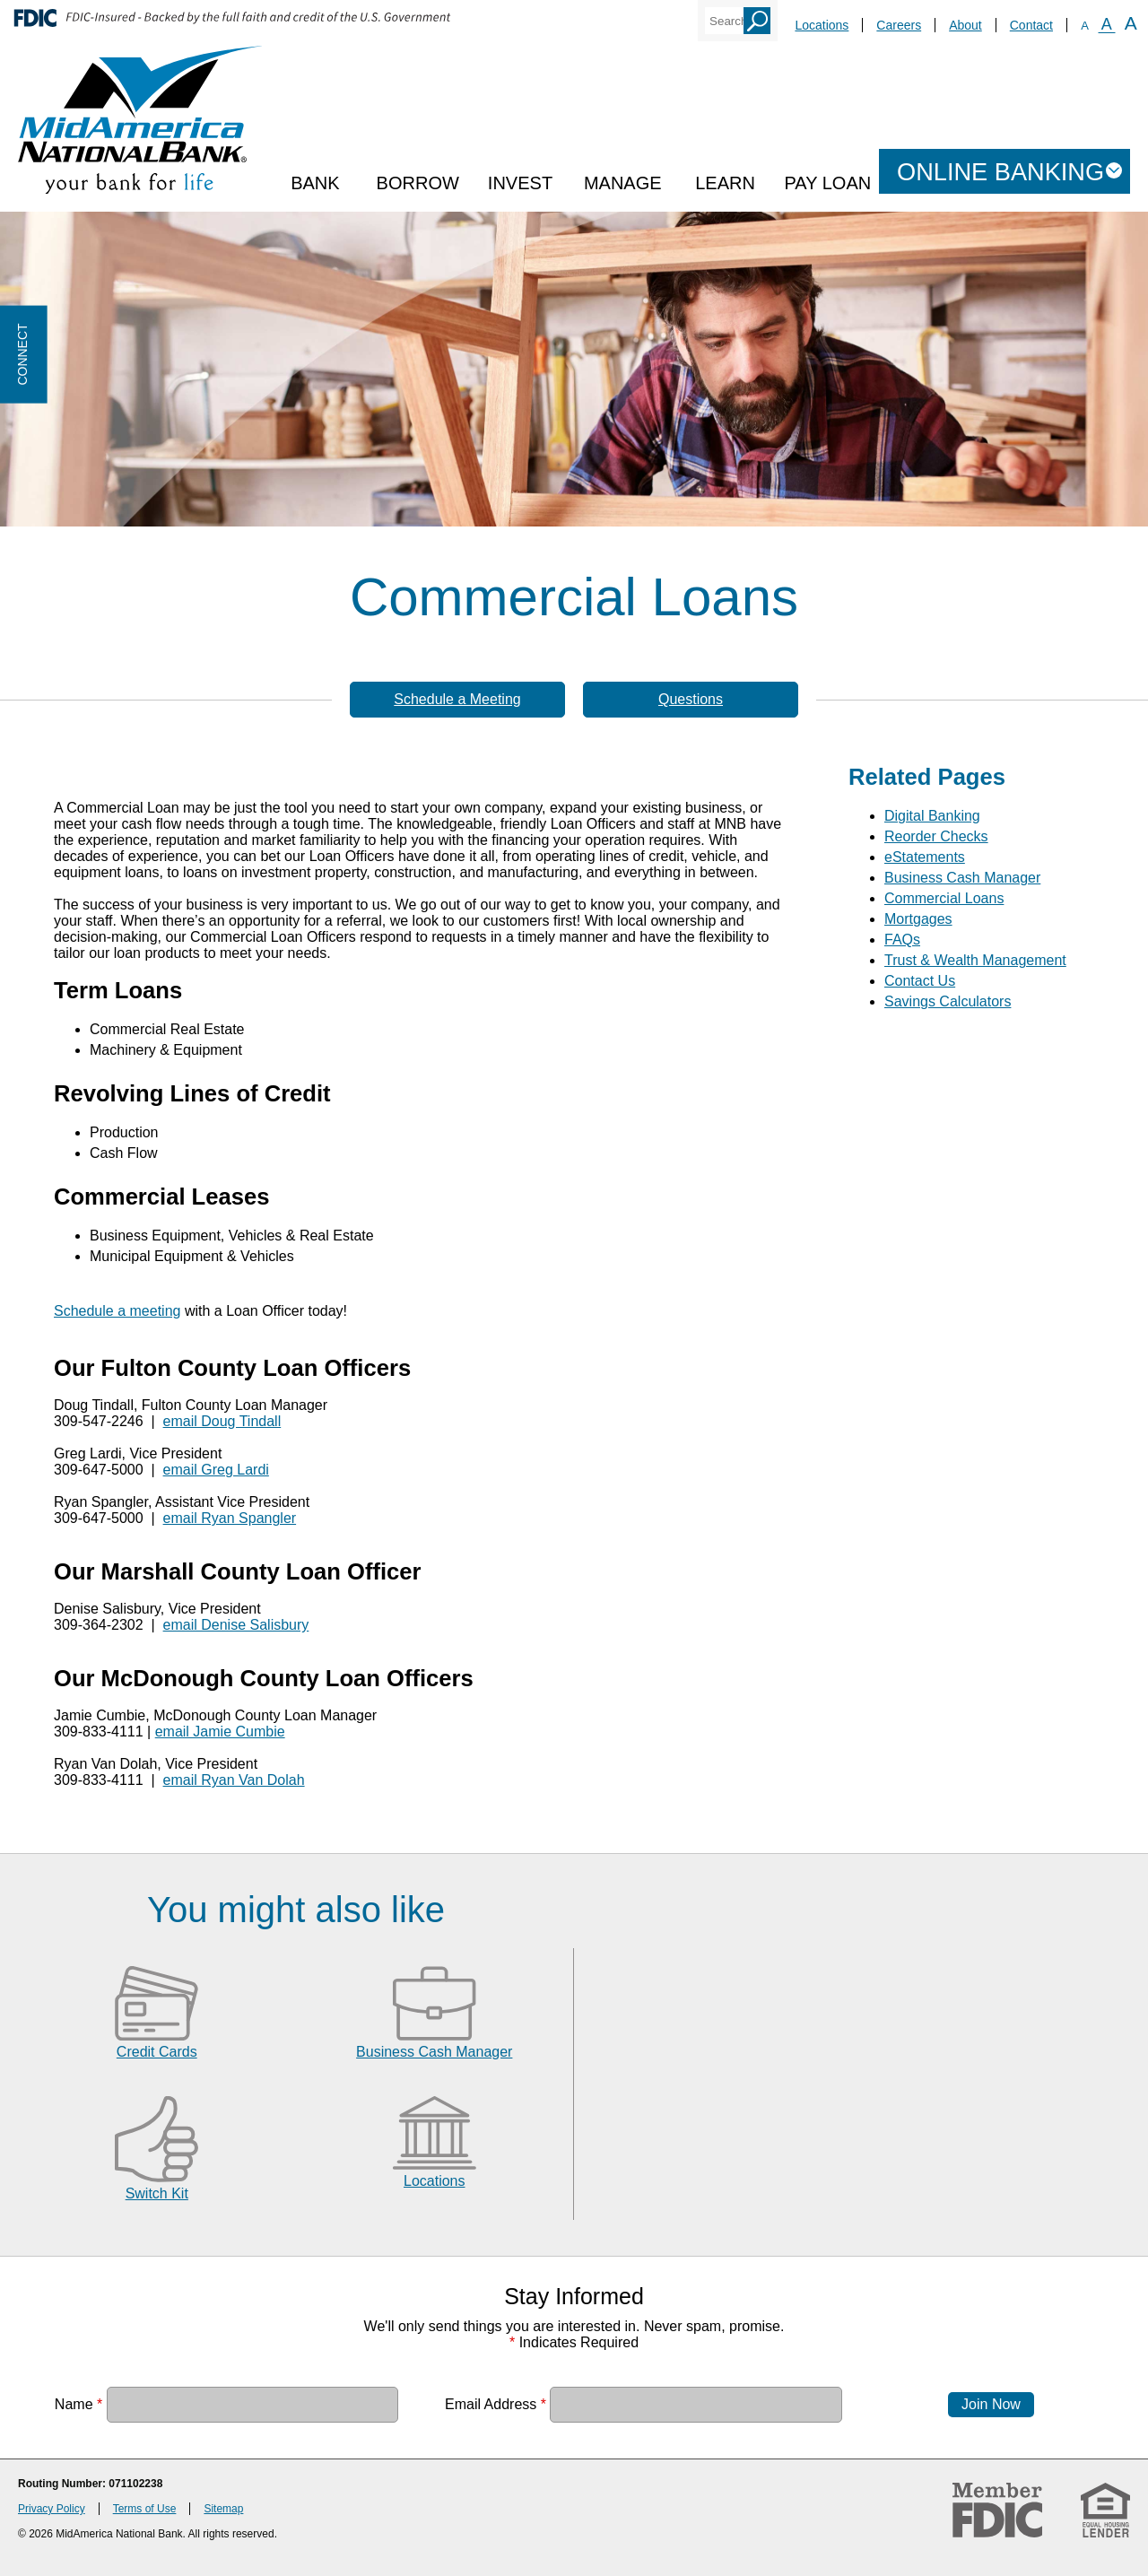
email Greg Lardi (216, 1469)
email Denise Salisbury (236, 1624)
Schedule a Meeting (457, 699)
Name (78, 2404)
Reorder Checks (936, 836)
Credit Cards (157, 2051)
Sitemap (223, 2508)
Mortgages (918, 919)
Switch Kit (157, 2193)
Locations (821, 25)
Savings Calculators (947, 1001)
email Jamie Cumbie (220, 1731)
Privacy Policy (51, 2508)
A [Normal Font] (1106, 24)
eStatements (924, 857)
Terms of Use (145, 2508)
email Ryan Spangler (230, 1518)
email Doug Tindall (222, 1421)
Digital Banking (932, 815)
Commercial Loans (944, 898)
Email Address (495, 2404)
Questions (690, 699)
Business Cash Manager (962, 877)
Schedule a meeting (117, 1310)
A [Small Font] (1085, 25)
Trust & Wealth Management (975, 960)
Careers (898, 25)
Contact (1031, 25)
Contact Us (919, 980)
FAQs (902, 939)
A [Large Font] (1131, 23)
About (965, 25)
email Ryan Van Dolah (234, 1780)
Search (757, 20)
